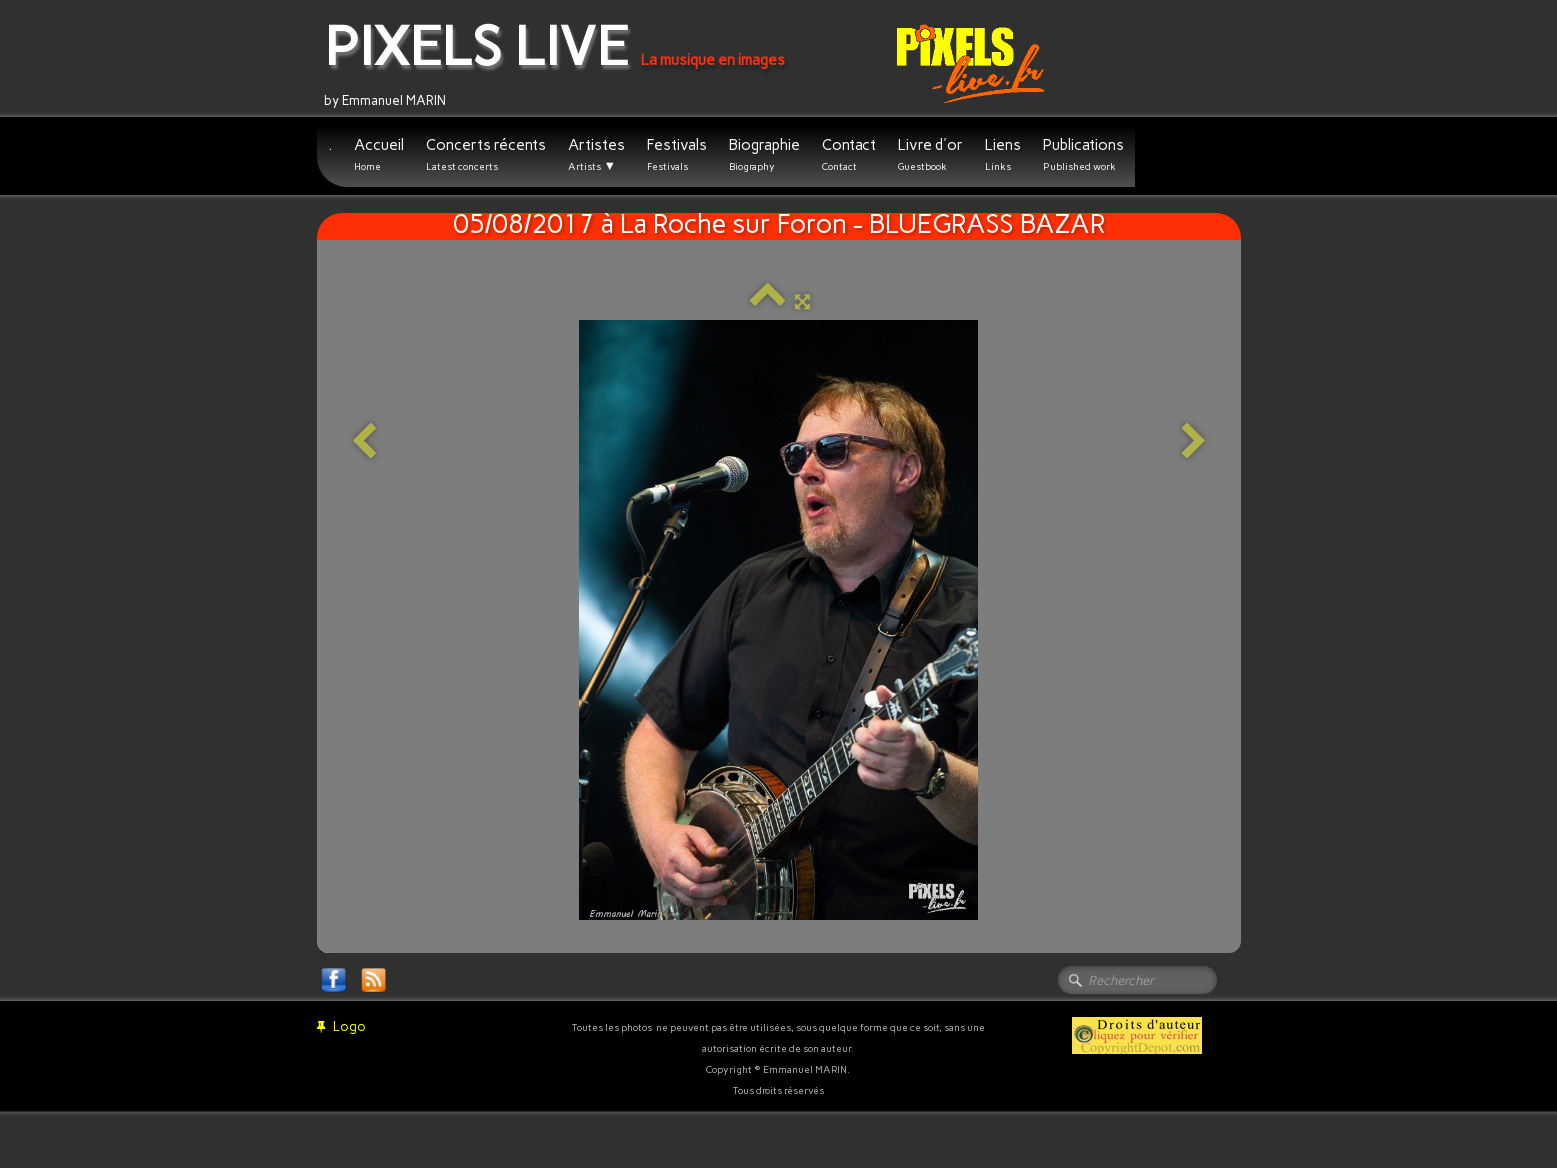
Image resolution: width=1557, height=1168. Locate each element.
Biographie (764, 154)
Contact (849, 154)
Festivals (677, 154)
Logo (341, 1026)
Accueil (379, 154)
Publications (1083, 154)
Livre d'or (930, 154)
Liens (1003, 154)
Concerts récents (486, 154)
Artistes (596, 155)
